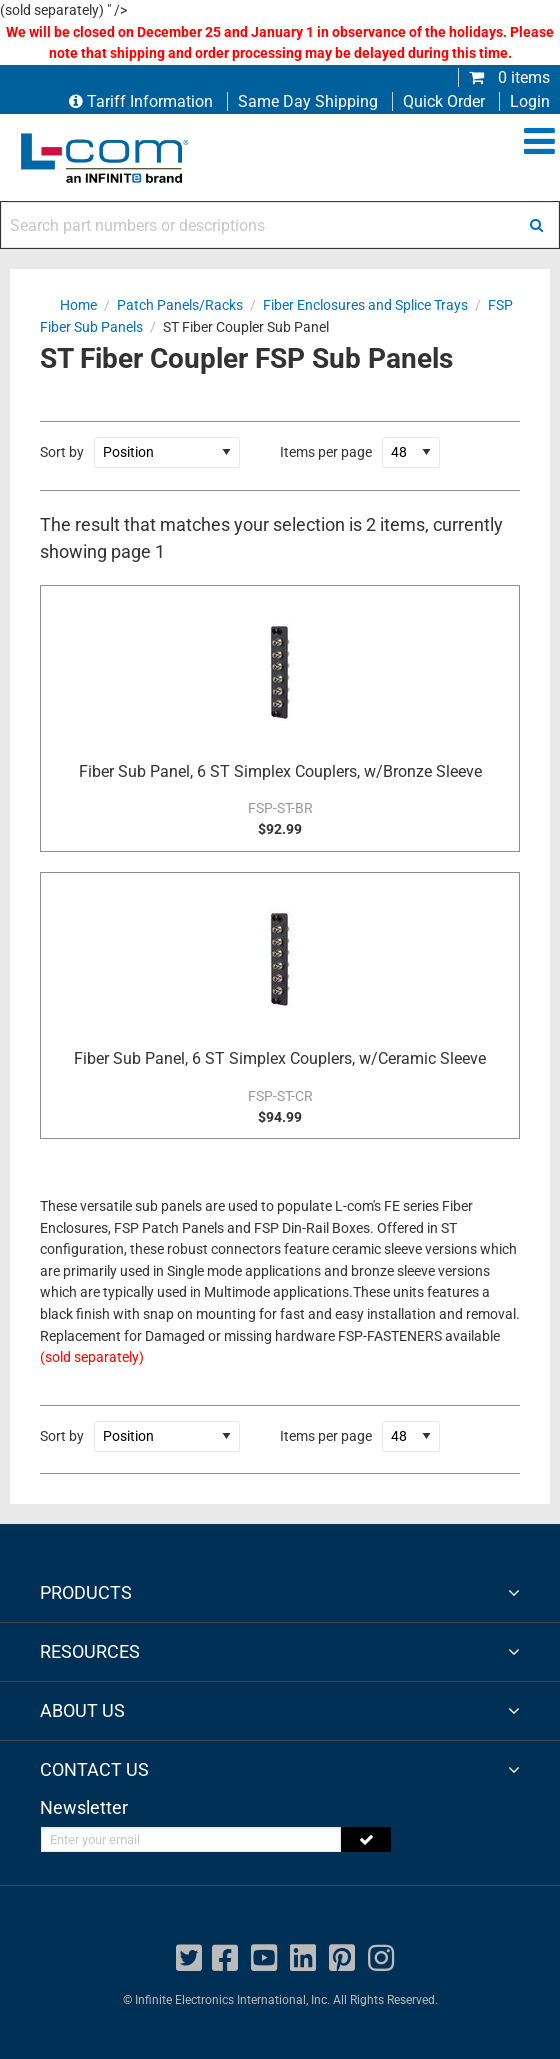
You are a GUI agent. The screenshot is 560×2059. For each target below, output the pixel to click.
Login (530, 101)
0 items (509, 77)
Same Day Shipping (308, 101)
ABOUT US (82, 1710)
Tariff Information (143, 101)
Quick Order (444, 101)
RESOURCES (90, 1651)
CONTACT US (94, 1769)
